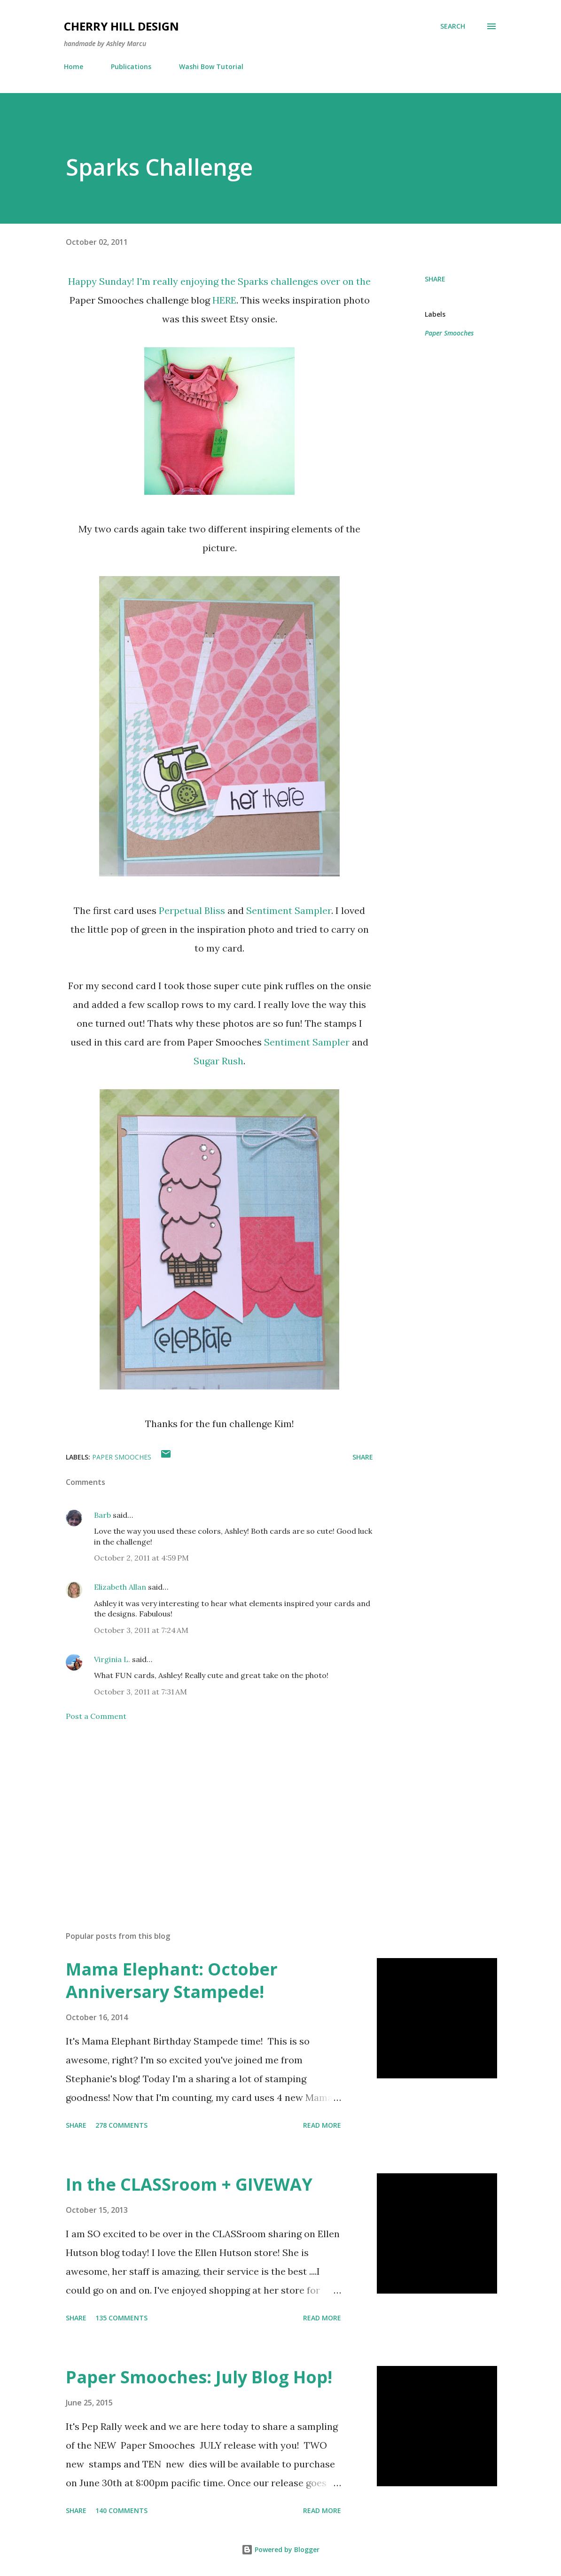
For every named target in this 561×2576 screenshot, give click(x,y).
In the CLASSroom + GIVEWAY (189, 2184)
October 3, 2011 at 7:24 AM (141, 1630)
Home (73, 66)
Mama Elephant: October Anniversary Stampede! (172, 1980)
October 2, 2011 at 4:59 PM (141, 1557)
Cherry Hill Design (121, 26)
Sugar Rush (218, 1061)
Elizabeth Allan (120, 1587)
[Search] (452, 26)
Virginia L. (112, 1659)
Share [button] (435, 278)
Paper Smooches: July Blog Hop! (199, 2377)
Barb (102, 1515)
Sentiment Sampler (288, 910)
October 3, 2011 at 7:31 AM (140, 1691)
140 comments (121, 2510)
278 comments (121, 2125)
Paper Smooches (449, 332)
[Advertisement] (219, 1814)
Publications (131, 66)
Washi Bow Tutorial (211, 66)
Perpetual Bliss (192, 910)
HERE (224, 300)
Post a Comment (96, 1716)
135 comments (121, 2317)
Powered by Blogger (280, 2549)
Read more (322, 2125)
